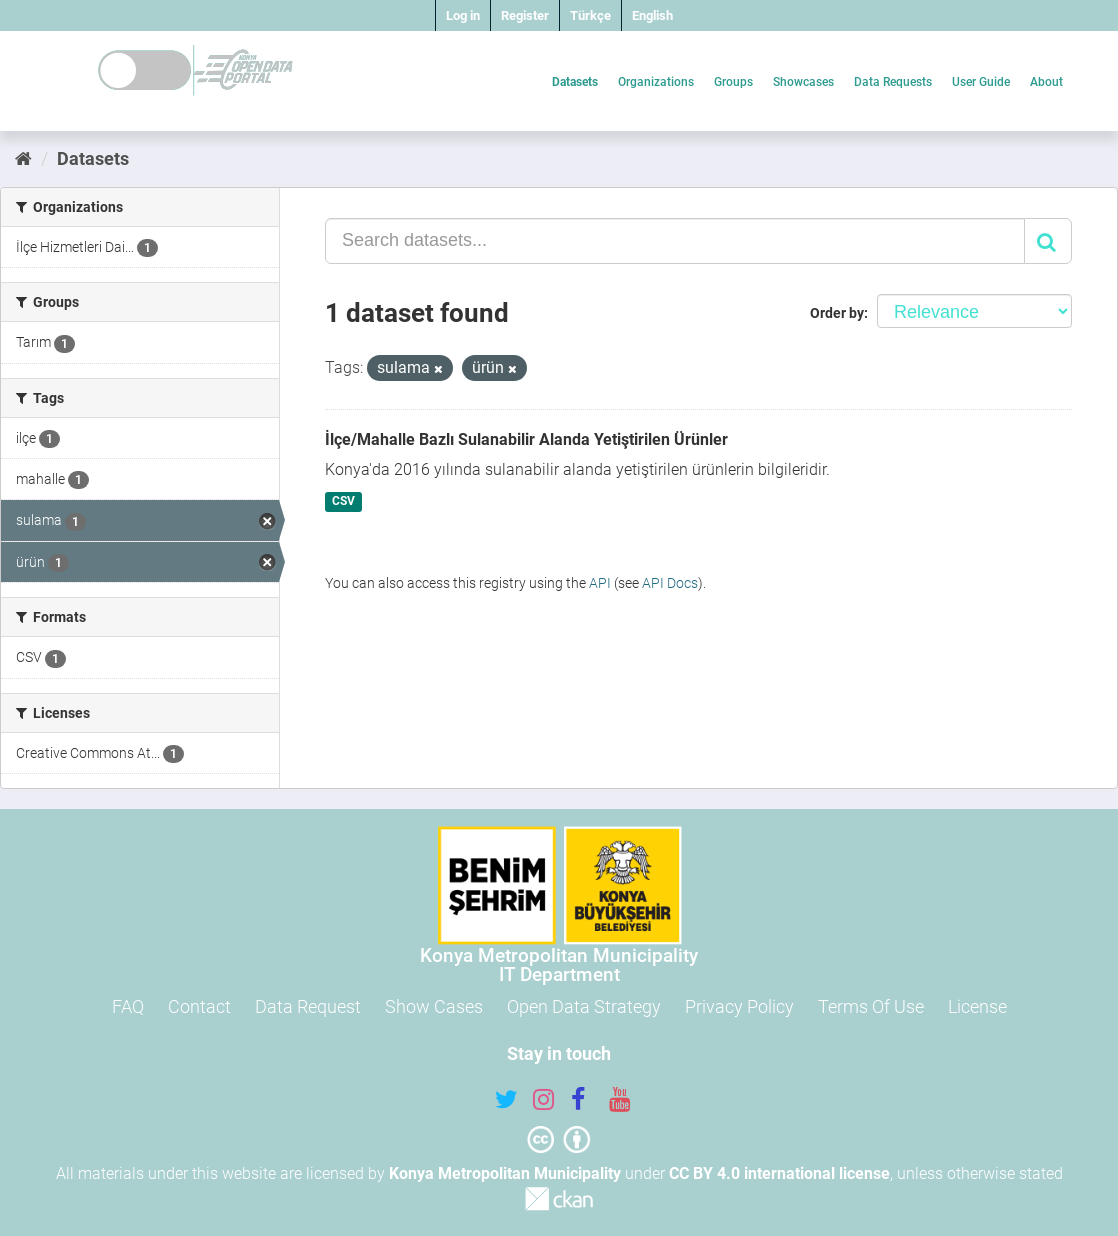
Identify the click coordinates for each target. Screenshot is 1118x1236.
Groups (733, 82)
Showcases (803, 82)
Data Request (308, 1006)
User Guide (981, 82)
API (600, 583)
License (977, 1006)
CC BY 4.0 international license (779, 1173)
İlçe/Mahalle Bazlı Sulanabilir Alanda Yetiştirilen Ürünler (526, 439)
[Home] (23, 158)
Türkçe (590, 15)
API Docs (670, 583)
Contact (199, 1006)
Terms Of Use (871, 1006)
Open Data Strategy (584, 1006)
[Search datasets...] (675, 241)
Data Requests (893, 82)
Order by (837, 313)
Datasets (575, 82)
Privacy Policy (739, 1006)
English (652, 15)
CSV (343, 502)
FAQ (128, 1006)
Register (525, 15)
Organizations (656, 82)
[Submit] (1048, 241)
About (1046, 82)
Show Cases (434, 1006)
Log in (463, 15)
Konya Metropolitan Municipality (505, 1173)
